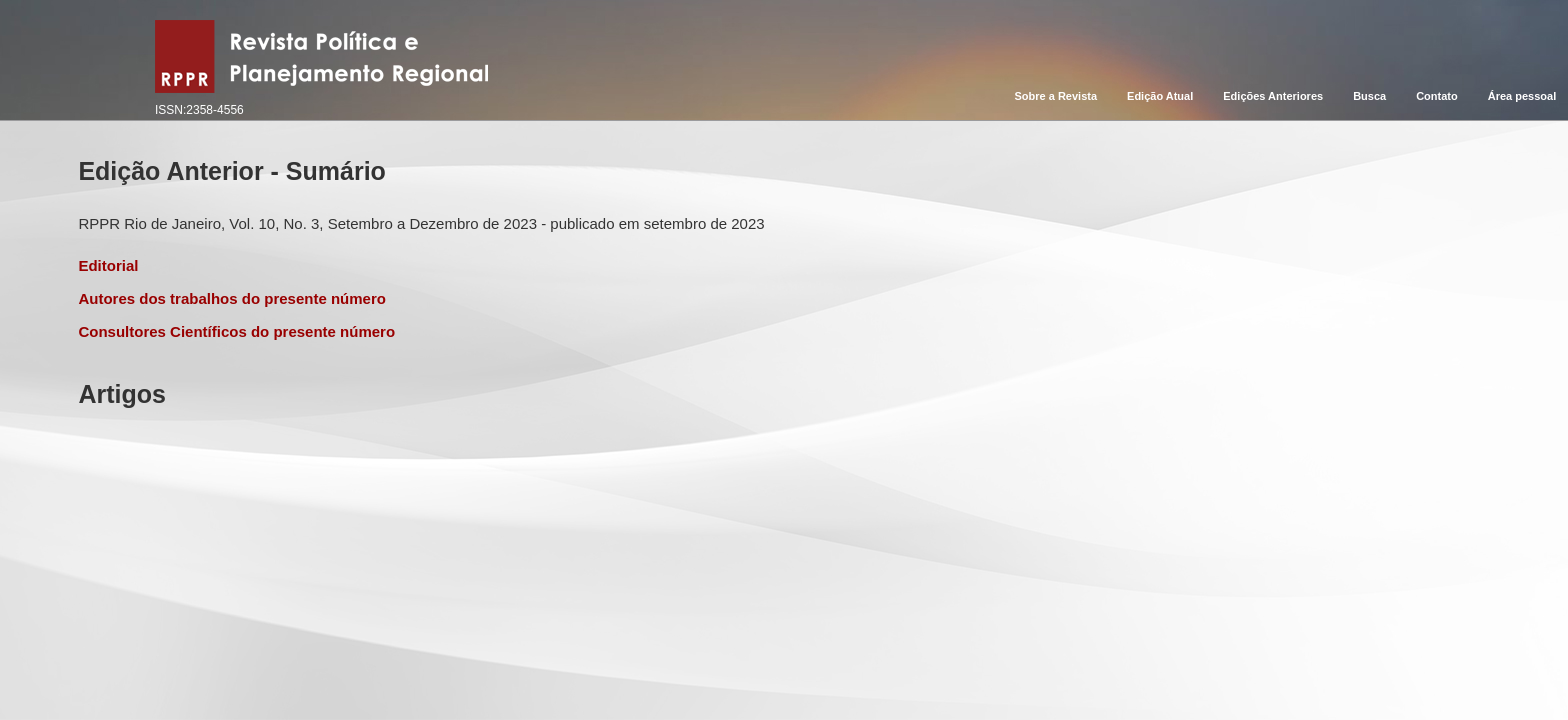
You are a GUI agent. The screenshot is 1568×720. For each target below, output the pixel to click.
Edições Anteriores (1273, 96)
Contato (1437, 96)
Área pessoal (1522, 96)
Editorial (108, 265)
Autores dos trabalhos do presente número (232, 298)
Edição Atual (1160, 96)
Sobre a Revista (1056, 96)
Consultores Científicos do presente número (236, 331)
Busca (1369, 96)
